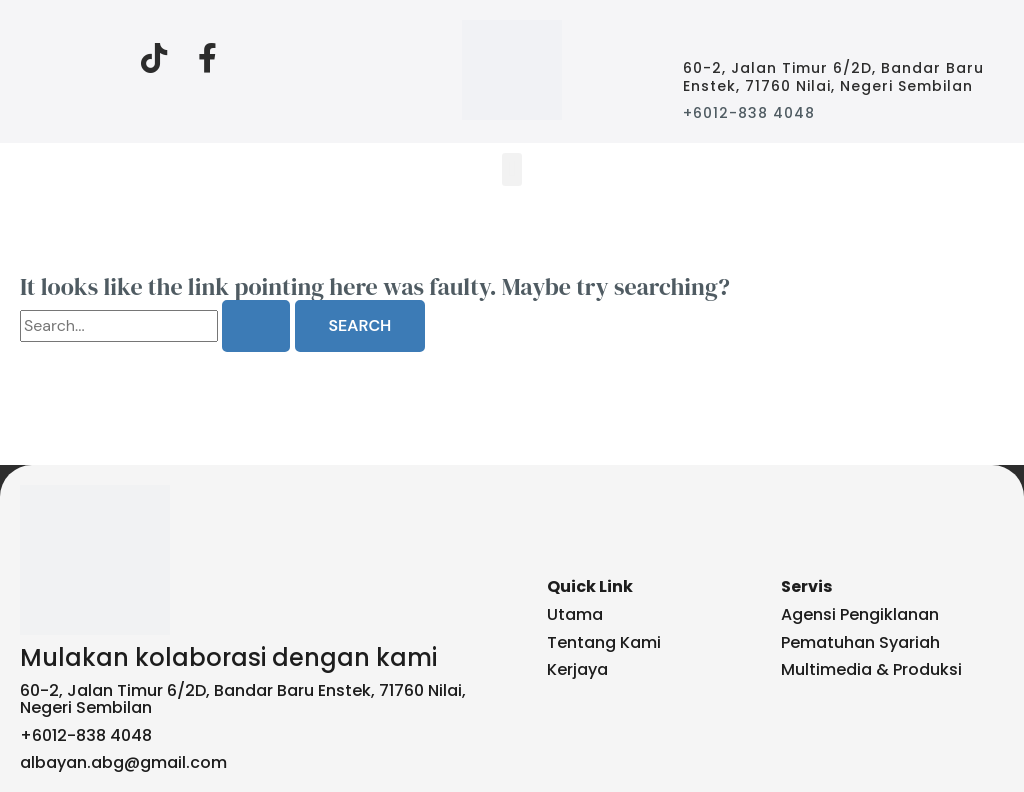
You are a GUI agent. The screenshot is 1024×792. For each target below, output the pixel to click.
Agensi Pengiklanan (860, 614)
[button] (511, 169)
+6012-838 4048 (749, 113)
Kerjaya (577, 669)
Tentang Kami (604, 642)
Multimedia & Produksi (871, 669)
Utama (575, 614)
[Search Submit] (256, 326)
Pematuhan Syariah (860, 642)
